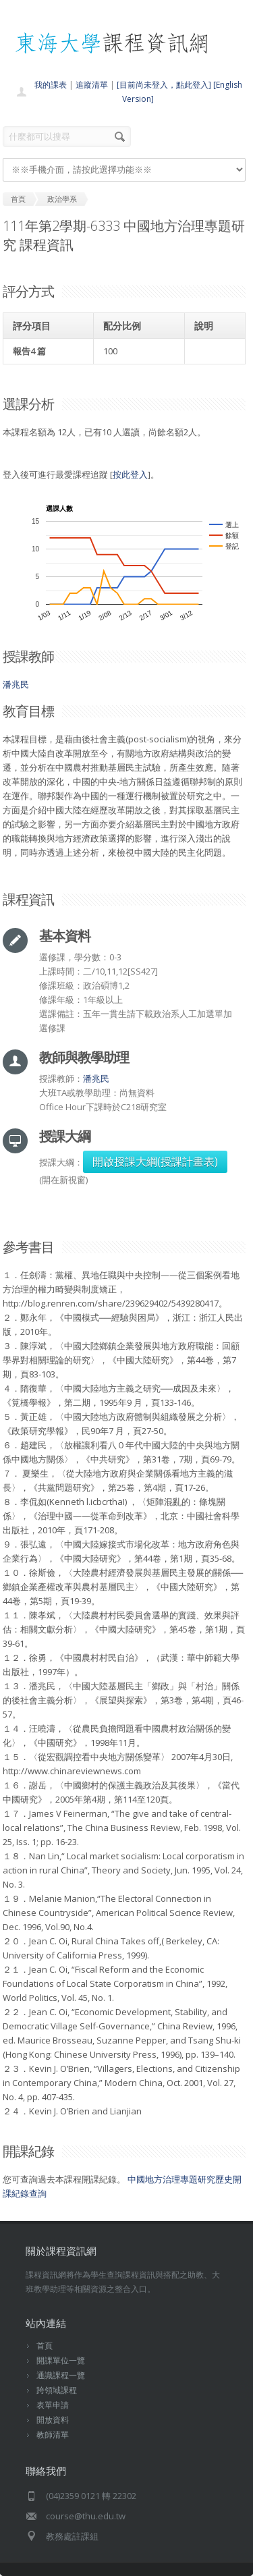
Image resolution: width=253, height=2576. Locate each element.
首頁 (44, 2345)
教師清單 (52, 2434)
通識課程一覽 (60, 2375)
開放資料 (52, 2420)
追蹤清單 (92, 84)
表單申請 (52, 2405)
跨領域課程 (56, 2390)
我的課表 (50, 84)
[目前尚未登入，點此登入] (164, 84)
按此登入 (130, 474)
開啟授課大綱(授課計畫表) (155, 1161)
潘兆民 (16, 684)
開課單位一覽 (60, 2360)
